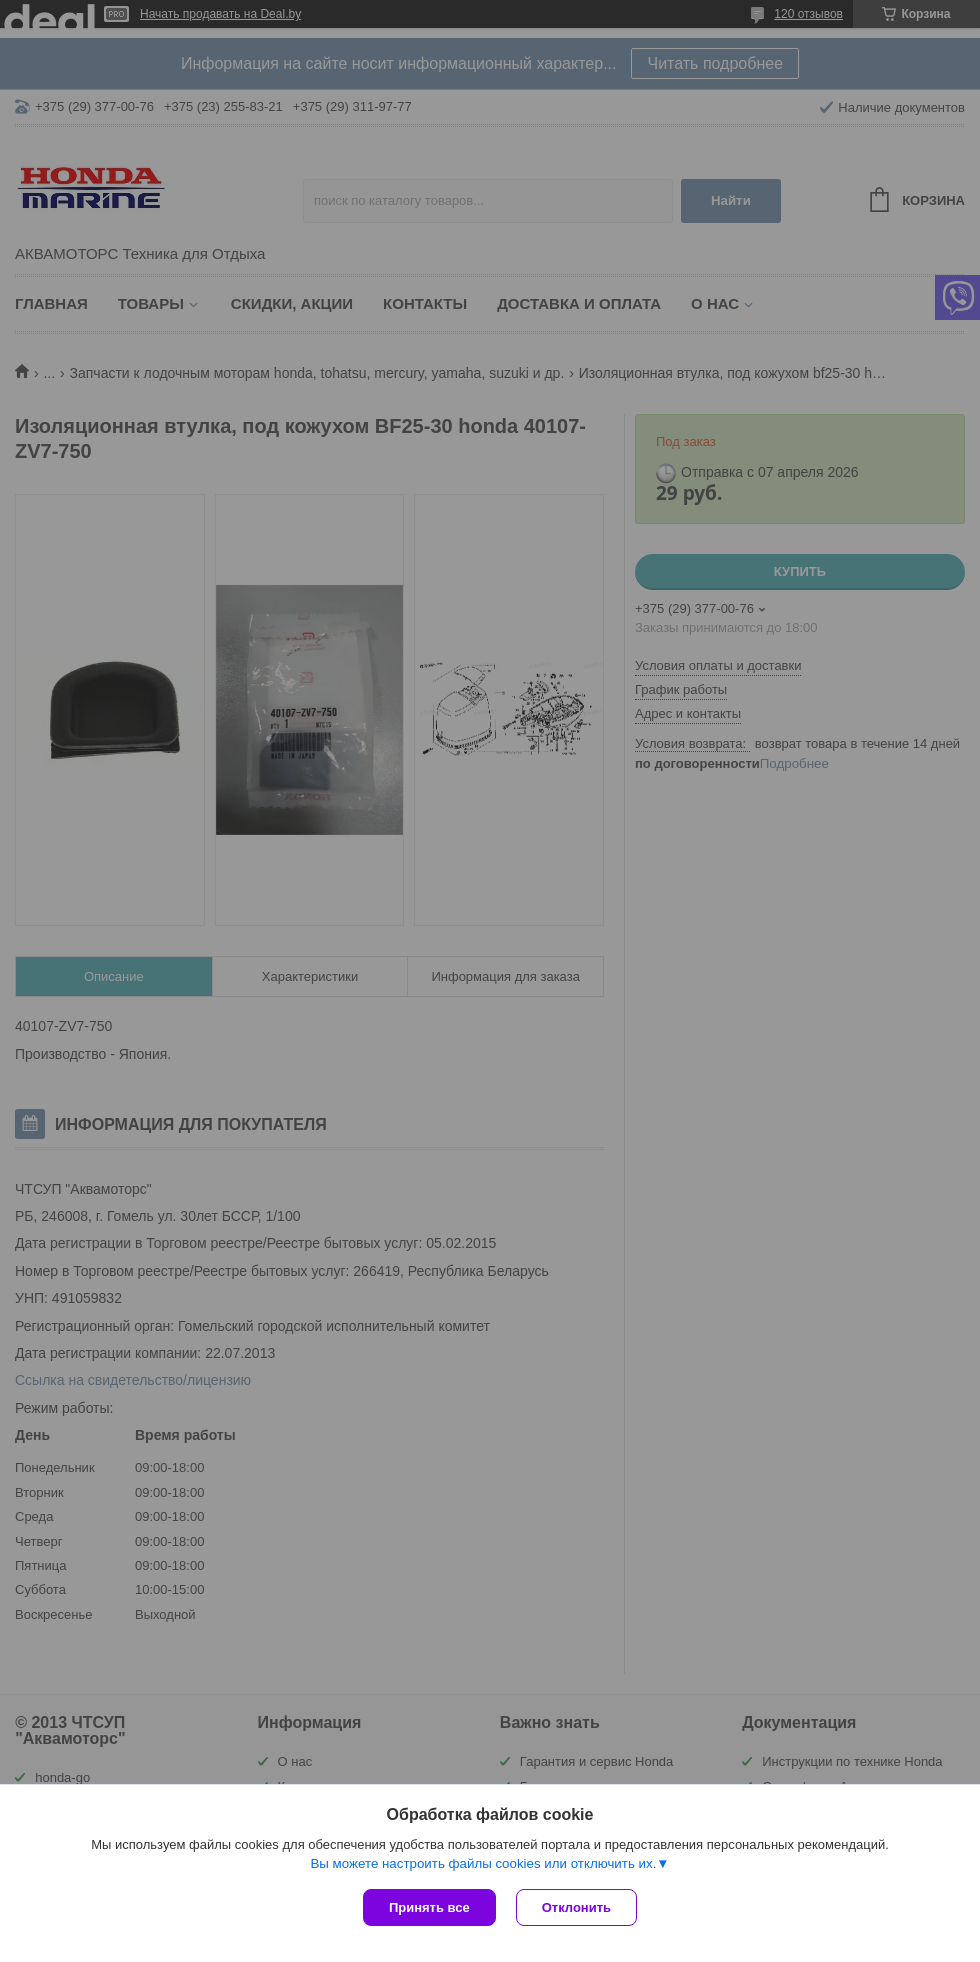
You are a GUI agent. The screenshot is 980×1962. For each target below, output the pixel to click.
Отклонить (576, 1907)
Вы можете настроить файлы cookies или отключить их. (483, 1863)
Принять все (429, 1907)
